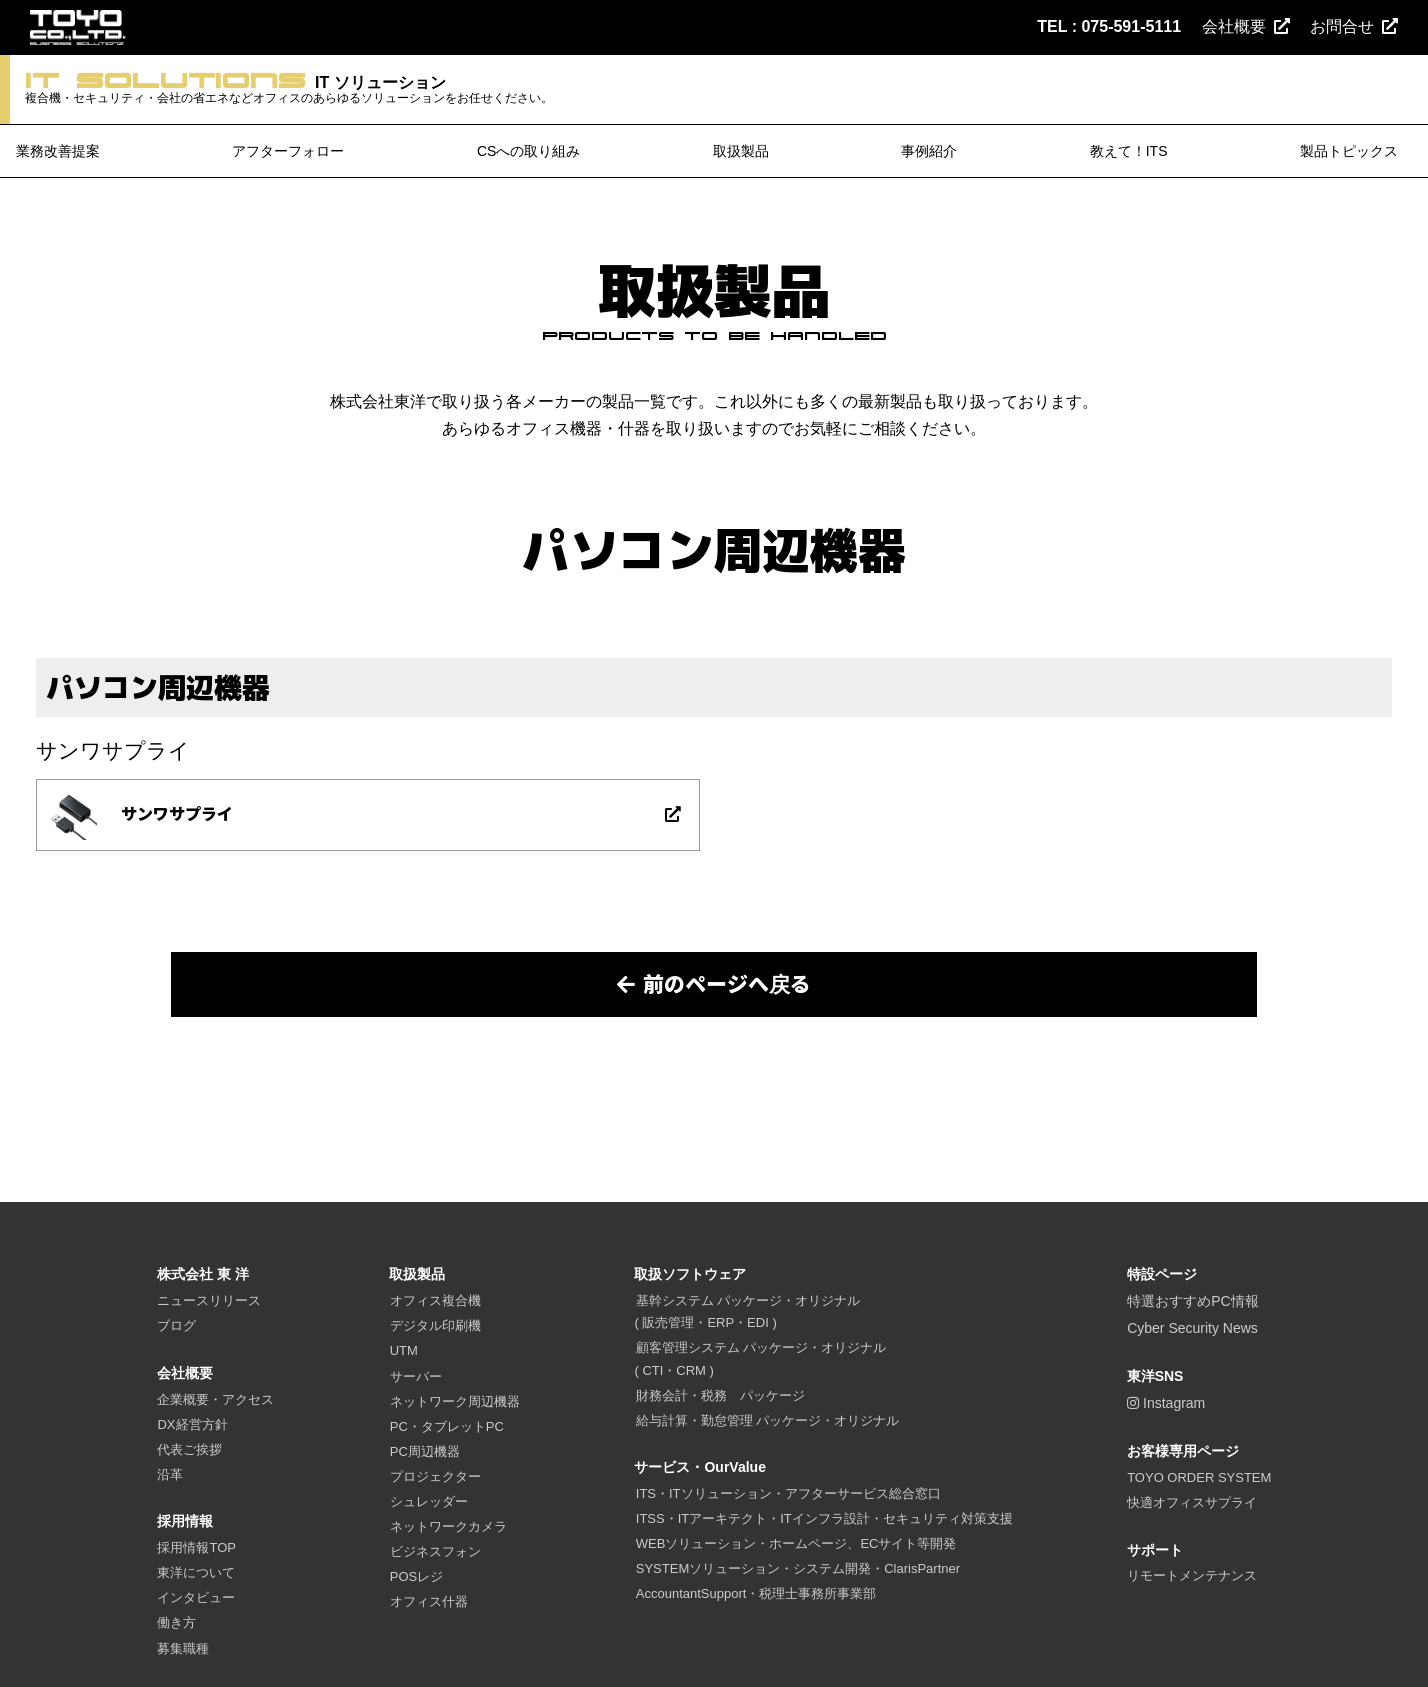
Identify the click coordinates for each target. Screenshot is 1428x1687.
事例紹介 (929, 152)
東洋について (196, 1573)
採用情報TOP (196, 1548)
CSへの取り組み (528, 152)
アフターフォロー (288, 152)
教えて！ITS (1129, 152)
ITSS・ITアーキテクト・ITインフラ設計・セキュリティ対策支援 (824, 1519)
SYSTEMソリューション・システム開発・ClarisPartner (798, 1569)
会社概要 (1246, 26)
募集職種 (183, 1648)
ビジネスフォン (435, 1552)
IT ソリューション (311, 90)
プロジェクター (435, 1476)
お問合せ (1354, 26)
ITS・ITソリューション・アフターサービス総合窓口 (788, 1494)
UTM (404, 1351)
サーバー (416, 1376)
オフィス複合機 (435, 1301)
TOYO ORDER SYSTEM (1199, 1478)
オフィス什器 (429, 1602)
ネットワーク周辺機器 (455, 1401)
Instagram (1166, 1404)
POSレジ (416, 1577)
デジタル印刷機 (435, 1326)
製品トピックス (1349, 152)
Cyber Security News (1192, 1329)
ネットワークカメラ (448, 1527)
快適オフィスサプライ (1192, 1503)
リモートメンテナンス (1192, 1576)
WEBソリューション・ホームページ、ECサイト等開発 (796, 1544)
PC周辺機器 (425, 1451)
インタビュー (196, 1598)
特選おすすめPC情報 (1192, 1302)
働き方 (176, 1623)
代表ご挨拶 (189, 1449)
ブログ (176, 1326)
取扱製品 (741, 152)
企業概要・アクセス (215, 1399)
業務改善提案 (58, 152)
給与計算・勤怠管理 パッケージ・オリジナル (768, 1420)
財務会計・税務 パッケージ (720, 1395)
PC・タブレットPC (447, 1426)
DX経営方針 (192, 1424)
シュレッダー (429, 1502)
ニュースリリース (209, 1301)
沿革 (170, 1474)
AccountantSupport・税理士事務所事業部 (756, 1594)
